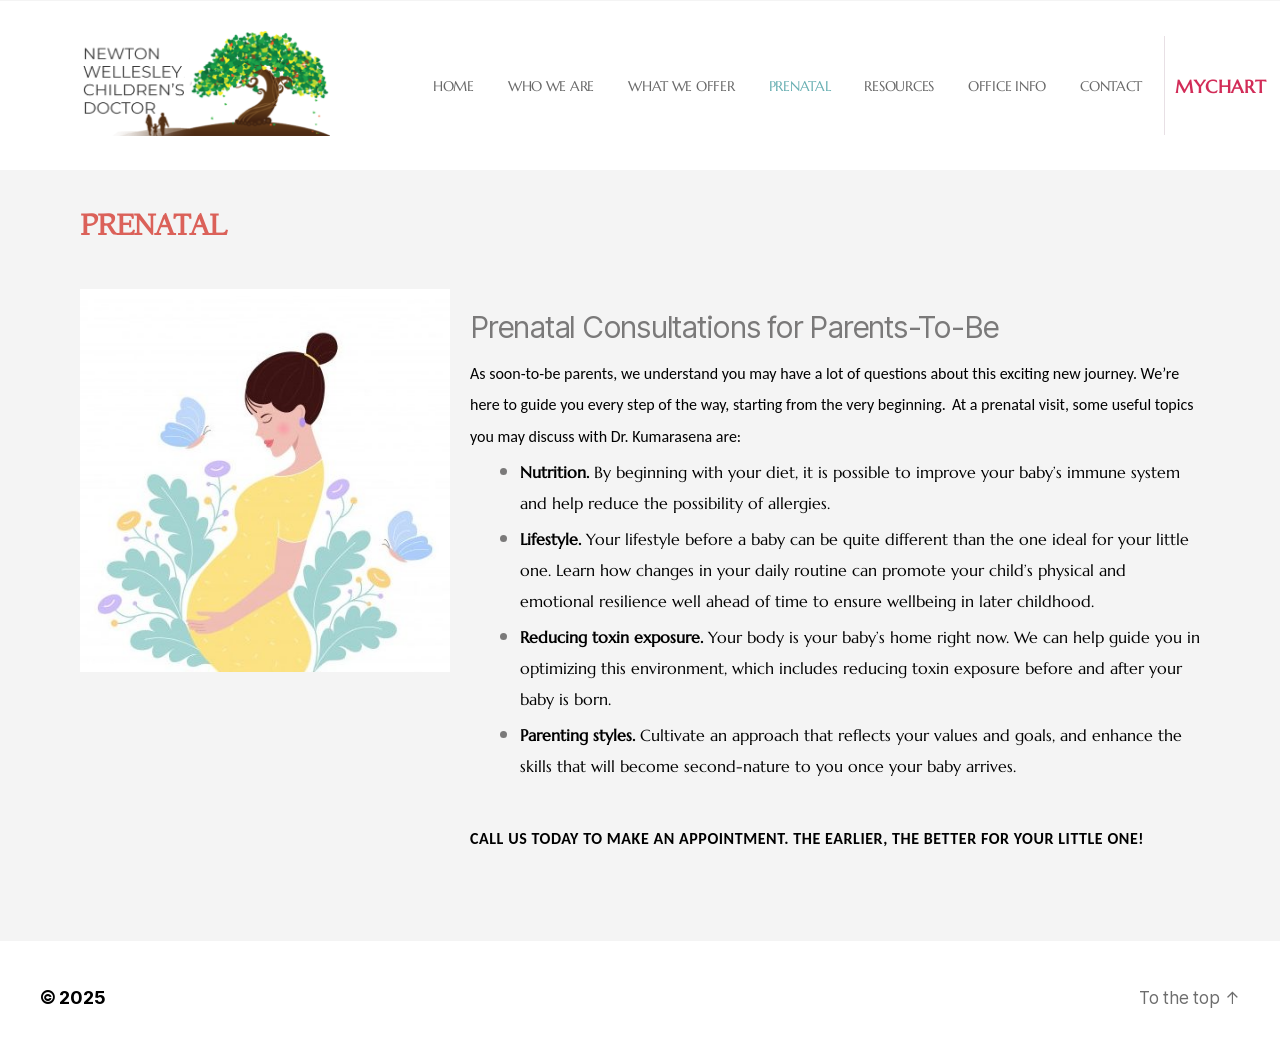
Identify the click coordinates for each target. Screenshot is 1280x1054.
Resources (899, 86)
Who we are (551, 86)
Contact (1111, 86)
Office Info (1007, 86)
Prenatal (800, 86)
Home (453, 86)
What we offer (681, 86)
